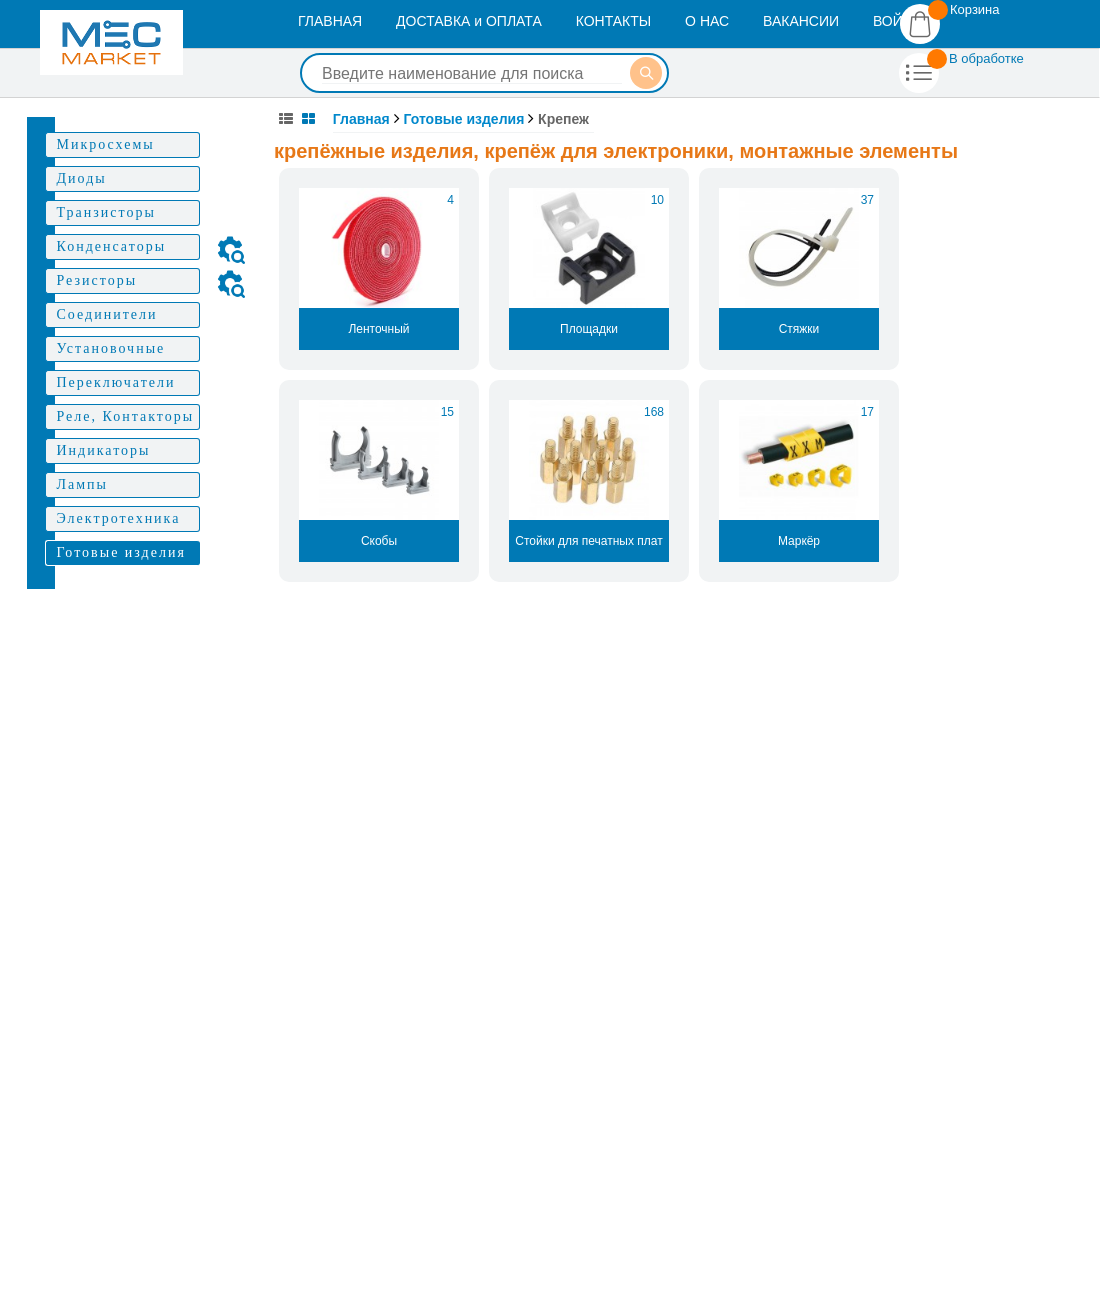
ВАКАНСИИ (801, 21)
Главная (361, 119)
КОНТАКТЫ (614, 21)
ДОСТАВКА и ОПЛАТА (469, 21)
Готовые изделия (464, 119)
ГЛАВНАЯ (330, 21)
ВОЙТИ (897, 21)
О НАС (707, 21)
